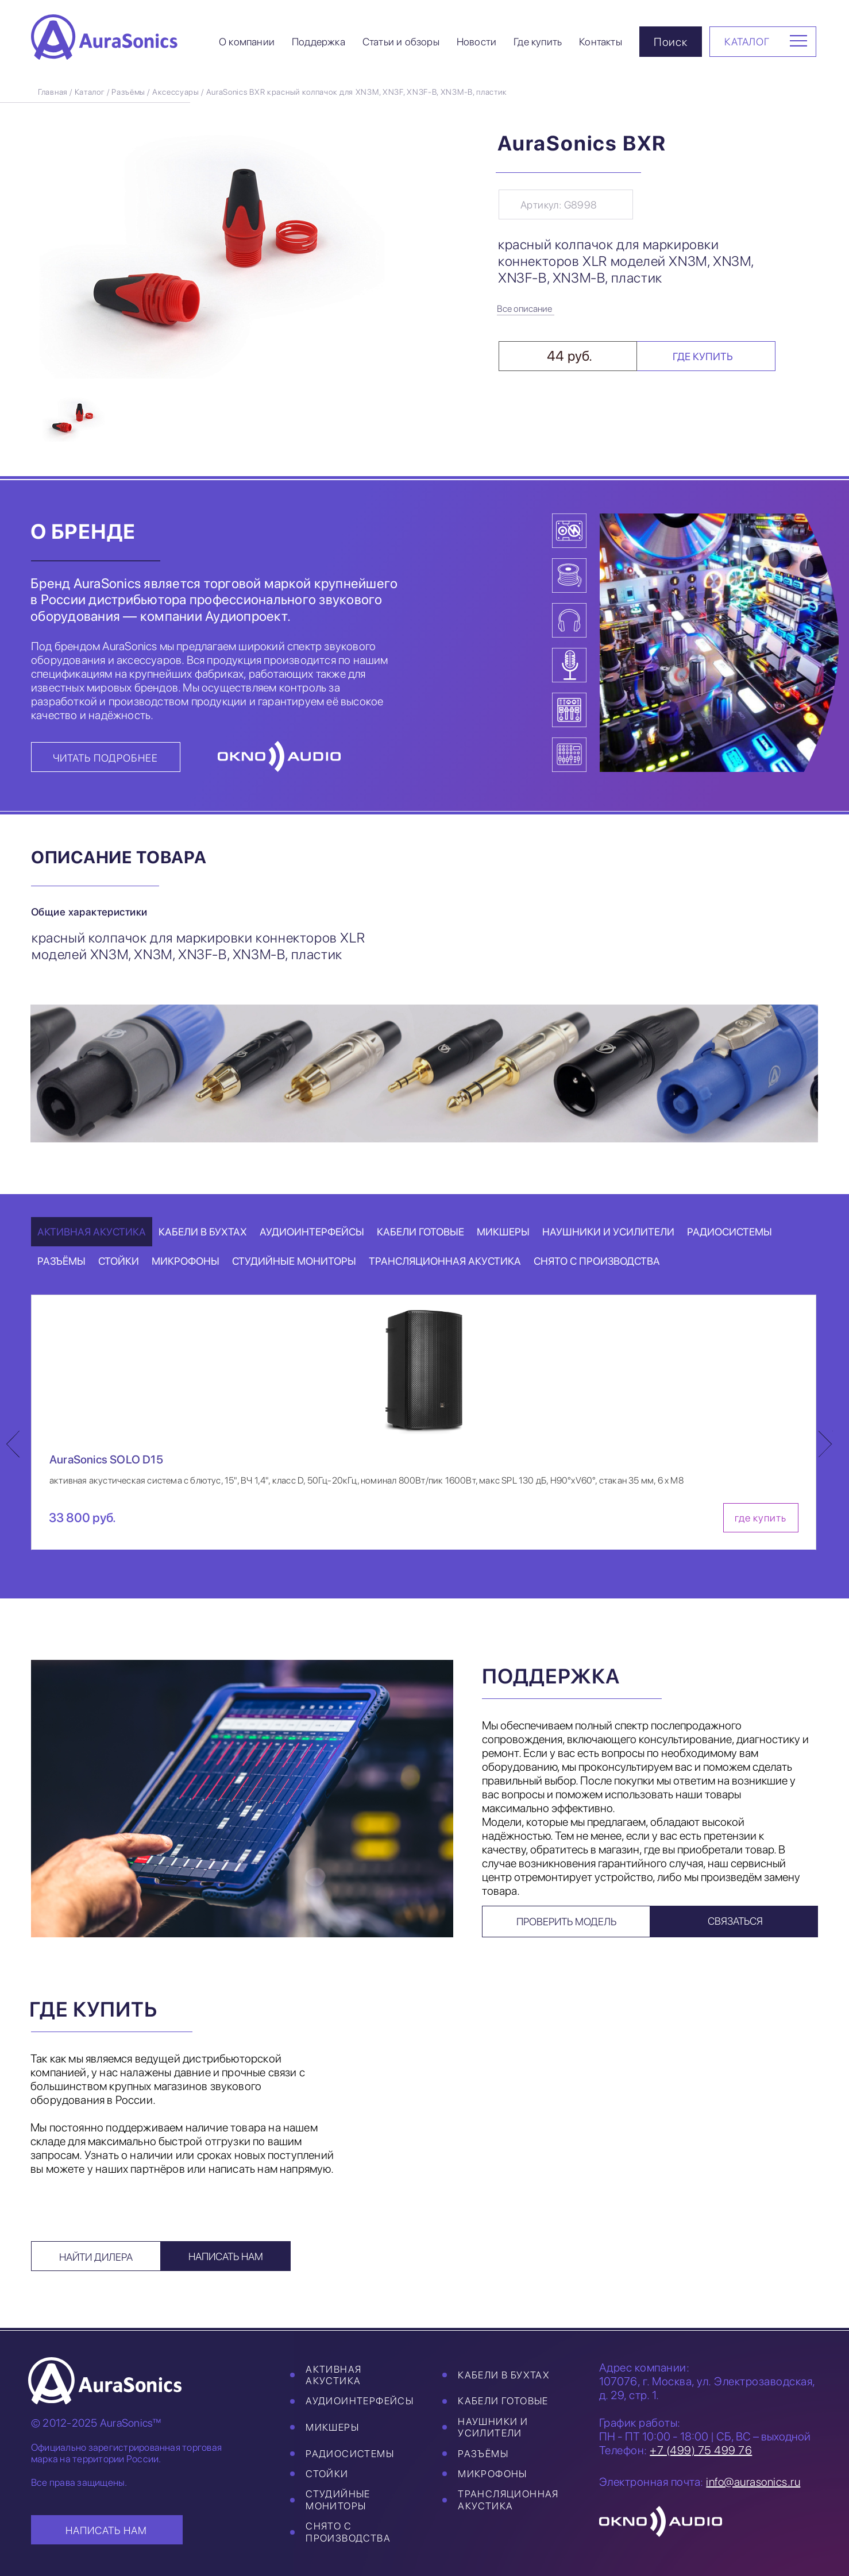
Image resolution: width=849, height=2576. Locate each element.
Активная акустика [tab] (91, 1232)
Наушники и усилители (493, 2427)
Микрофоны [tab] (185, 1261)
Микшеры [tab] (503, 1232)
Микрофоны (492, 2474)
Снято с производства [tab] (597, 1261)
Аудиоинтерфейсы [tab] (312, 1232)
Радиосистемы (350, 2453)
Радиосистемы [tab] (729, 1232)
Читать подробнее (105, 758)
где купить (760, 1518)
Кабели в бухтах (504, 2375)
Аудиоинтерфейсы (360, 2401)
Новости (476, 42)
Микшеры (332, 2427)
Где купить (538, 42)
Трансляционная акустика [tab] (445, 1261)
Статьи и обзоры (400, 42)
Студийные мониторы (338, 2499)
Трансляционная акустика (508, 2499)
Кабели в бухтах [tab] (203, 1232)
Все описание (524, 308)
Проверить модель (566, 1921)
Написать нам (225, 2256)
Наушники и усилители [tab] (608, 1232)
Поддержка (318, 42)
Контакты (600, 42)
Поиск (671, 42)
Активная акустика (333, 2374)
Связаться (735, 1921)
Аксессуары (175, 91)
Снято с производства (348, 2531)
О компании (247, 42)
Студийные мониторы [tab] (294, 1261)
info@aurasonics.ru (753, 2482)
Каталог (90, 91)
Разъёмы (128, 91)
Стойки (327, 2474)
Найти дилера (96, 2257)
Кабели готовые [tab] (420, 1232)
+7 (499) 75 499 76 (701, 2450)
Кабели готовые (503, 2401)
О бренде (82, 531)
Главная (53, 91)
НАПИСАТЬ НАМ (106, 2530)
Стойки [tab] (118, 1261)
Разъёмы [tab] (61, 1261)
